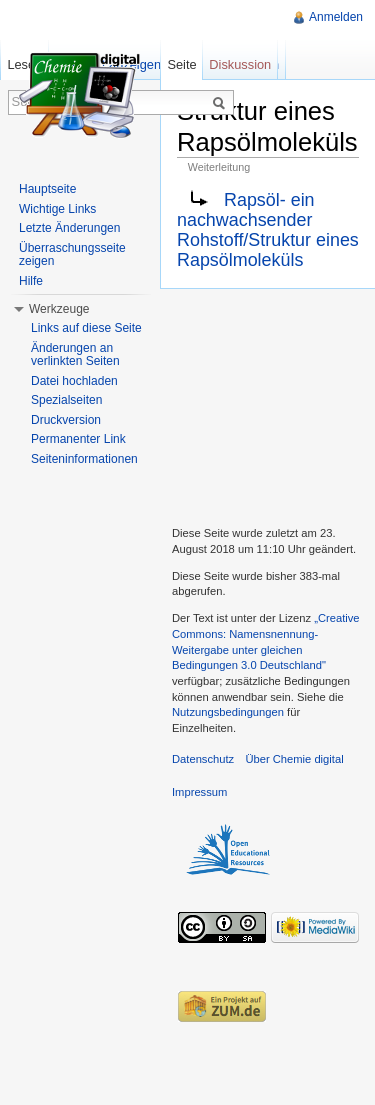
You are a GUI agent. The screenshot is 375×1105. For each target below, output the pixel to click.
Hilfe (31, 281)
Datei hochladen (74, 381)
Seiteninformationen (84, 459)
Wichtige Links (57, 209)
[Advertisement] (267, 405)
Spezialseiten (66, 400)
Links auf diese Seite (86, 328)
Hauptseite (47, 189)
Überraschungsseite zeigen (72, 255)
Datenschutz (203, 759)
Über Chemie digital (294, 759)
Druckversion (66, 420)
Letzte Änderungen (69, 228)
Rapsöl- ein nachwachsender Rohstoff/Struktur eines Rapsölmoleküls (268, 230)
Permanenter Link (78, 439)
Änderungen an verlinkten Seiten (75, 355)
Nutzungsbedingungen (228, 712)
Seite (181, 64)
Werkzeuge (59, 309)
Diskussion (240, 64)
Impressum (199, 792)
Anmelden (336, 17)
